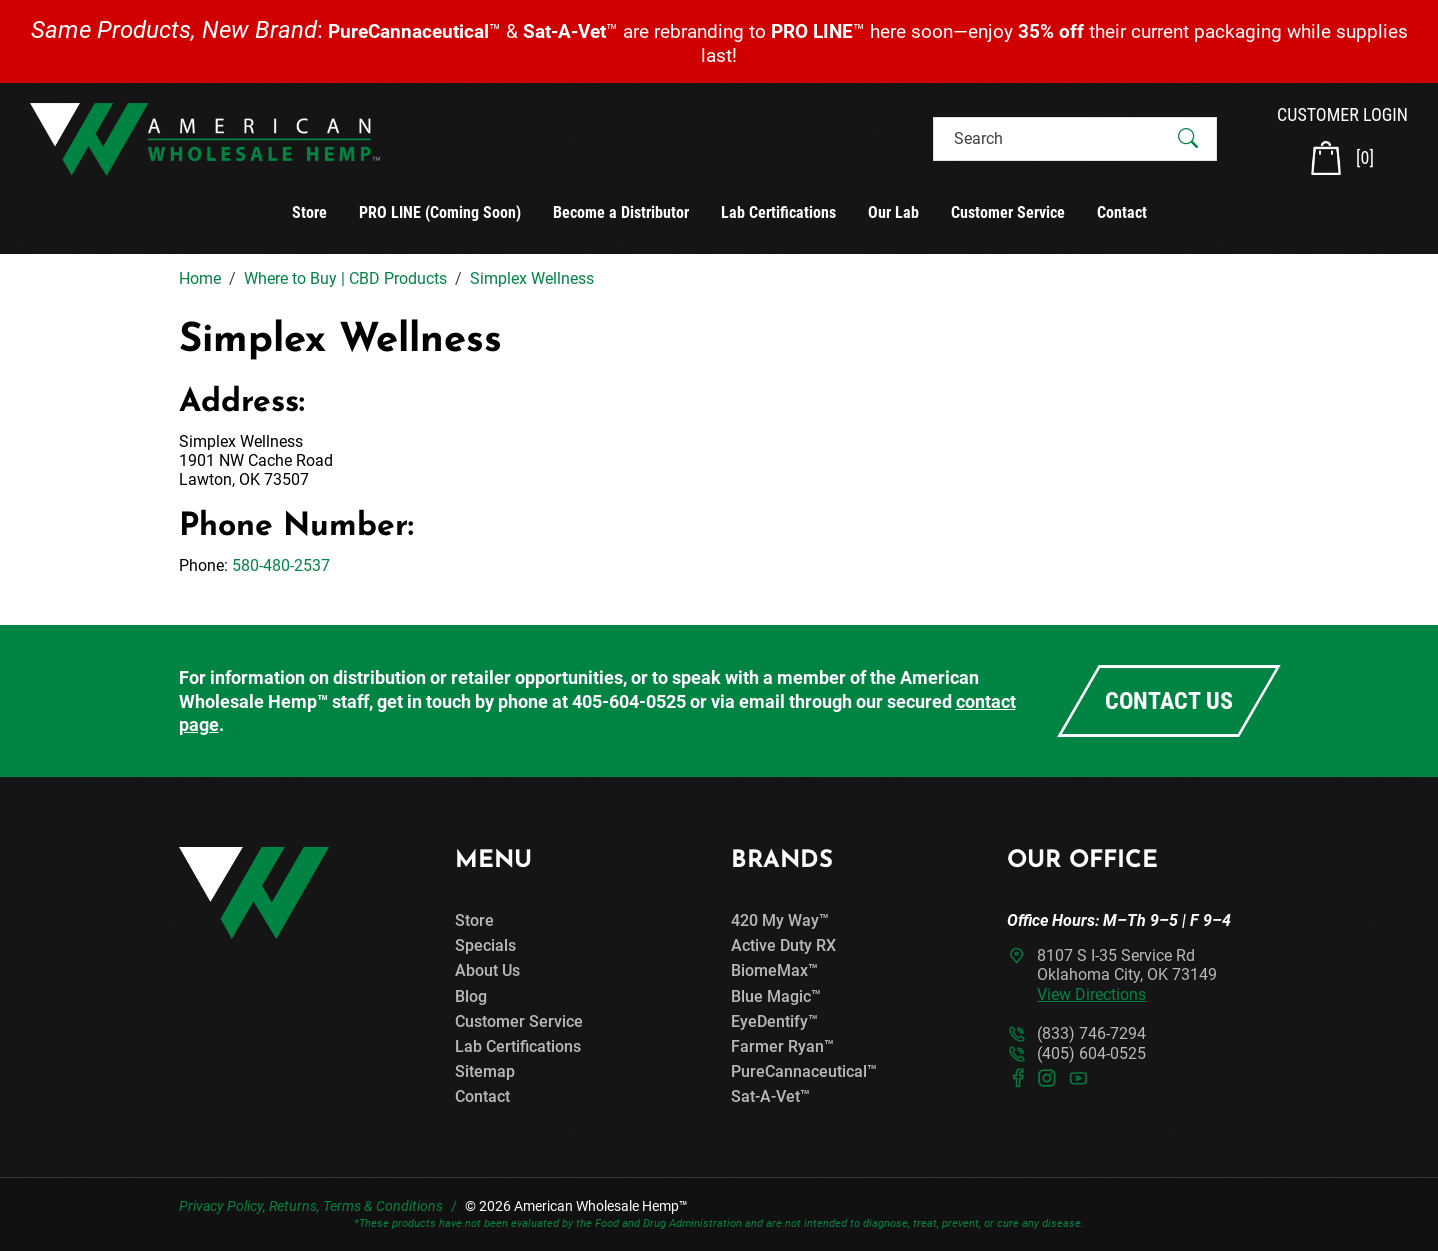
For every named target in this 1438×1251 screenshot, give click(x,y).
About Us (487, 970)
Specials (485, 945)
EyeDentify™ (774, 1021)
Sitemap (485, 1071)
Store (309, 212)
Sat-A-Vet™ (770, 1096)
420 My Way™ (780, 920)
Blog (471, 996)
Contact (1122, 212)
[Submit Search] (1188, 139)
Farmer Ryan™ (782, 1046)
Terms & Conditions (383, 1206)
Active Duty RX (783, 945)
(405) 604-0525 (1091, 1053)
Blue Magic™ (776, 996)
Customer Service (1008, 212)
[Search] (1057, 138)
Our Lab (893, 212)
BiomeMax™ (774, 970)
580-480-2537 (281, 565)
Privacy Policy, (222, 1206)
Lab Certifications (778, 212)
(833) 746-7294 (1091, 1033)
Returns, (294, 1206)
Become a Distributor (621, 212)
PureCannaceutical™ (804, 1071)
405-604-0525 (629, 701)
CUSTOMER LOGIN (1342, 114)
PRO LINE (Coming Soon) (440, 212)
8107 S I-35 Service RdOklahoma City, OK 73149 (1127, 974)
